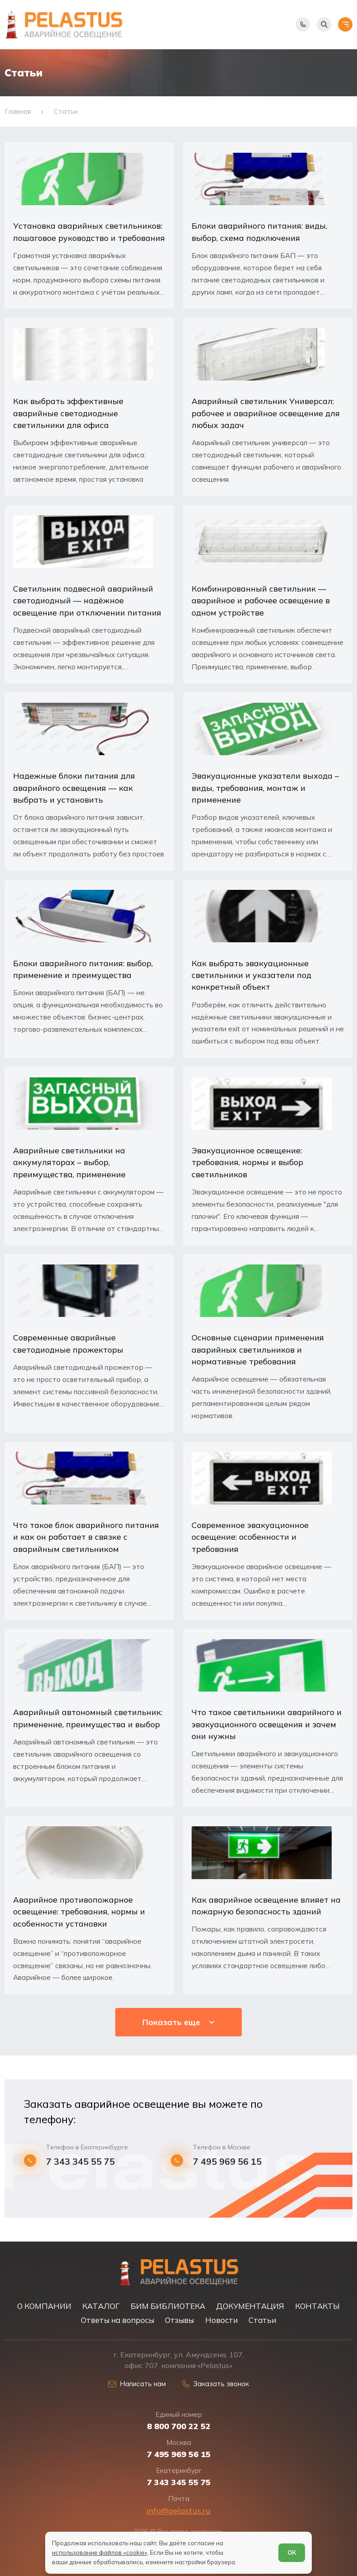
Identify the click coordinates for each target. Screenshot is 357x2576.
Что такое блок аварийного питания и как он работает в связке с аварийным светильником (86, 1537)
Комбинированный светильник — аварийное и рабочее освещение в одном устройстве (261, 600)
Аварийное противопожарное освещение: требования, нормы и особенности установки (79, 1911)
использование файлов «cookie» (99, 2552)
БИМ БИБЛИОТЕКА (168, 2306)
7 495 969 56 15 (227, 2161)
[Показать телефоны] (303, 24)
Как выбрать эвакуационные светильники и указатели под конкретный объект (251, 975)
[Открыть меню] (345, 24)
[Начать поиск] (324, 24)
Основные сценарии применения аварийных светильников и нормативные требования (258, 1349)
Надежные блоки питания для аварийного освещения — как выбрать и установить (74, 787)
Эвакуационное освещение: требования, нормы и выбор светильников (247, 1162)
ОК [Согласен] (291, 2552)
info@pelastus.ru (178, 2510)
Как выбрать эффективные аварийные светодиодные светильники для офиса (68, 413)
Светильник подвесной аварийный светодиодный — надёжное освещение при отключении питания (87, 600)
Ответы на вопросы (117, 2320)
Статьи (262, 2320)
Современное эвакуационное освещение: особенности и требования (250, 1537)
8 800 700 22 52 (179, 2426)
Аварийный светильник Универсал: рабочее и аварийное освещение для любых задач (266, 413)
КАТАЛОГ (101, 2306)
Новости (221, 2320)
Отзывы (179, 2320)
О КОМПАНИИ (44, 2306)
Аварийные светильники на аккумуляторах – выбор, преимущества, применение (69, 1162)
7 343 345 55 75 (80, 2161)
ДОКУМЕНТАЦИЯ (250, 2306)
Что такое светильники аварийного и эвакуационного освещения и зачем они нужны (267, 1724)
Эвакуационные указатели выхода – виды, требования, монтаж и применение (265, 787)
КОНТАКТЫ (317, 2306)
